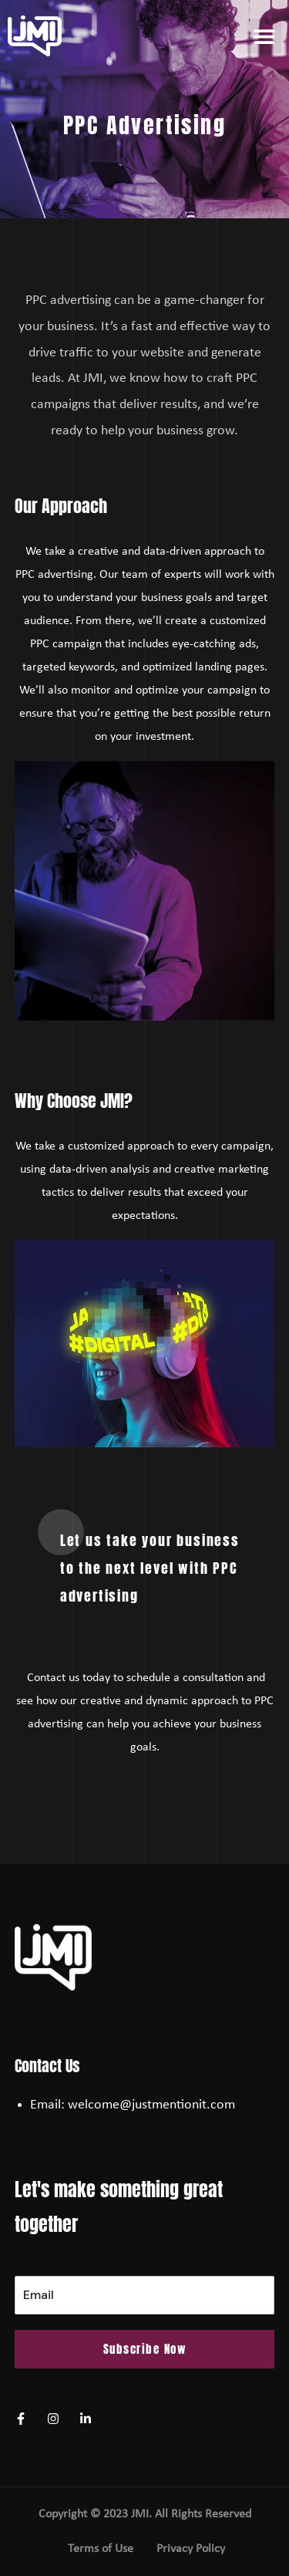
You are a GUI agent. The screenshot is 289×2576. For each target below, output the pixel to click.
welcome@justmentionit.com (151, 2105)
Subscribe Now (145, 2349)
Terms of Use (100, 2549)
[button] (264, 36)
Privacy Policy (190, 2549)
